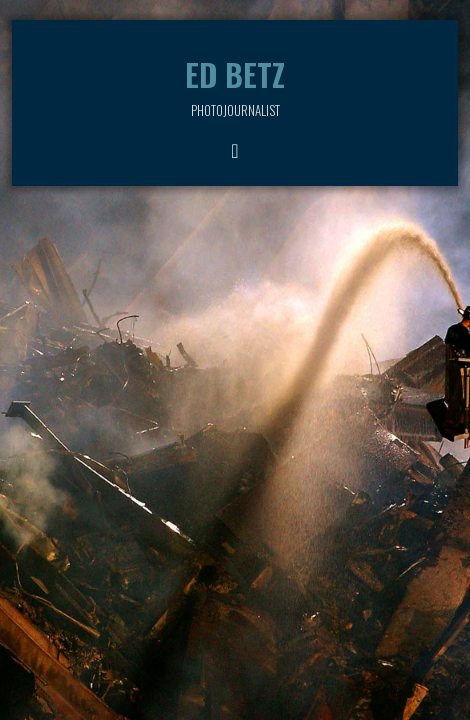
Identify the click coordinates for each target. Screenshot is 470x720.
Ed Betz (235, 74)
